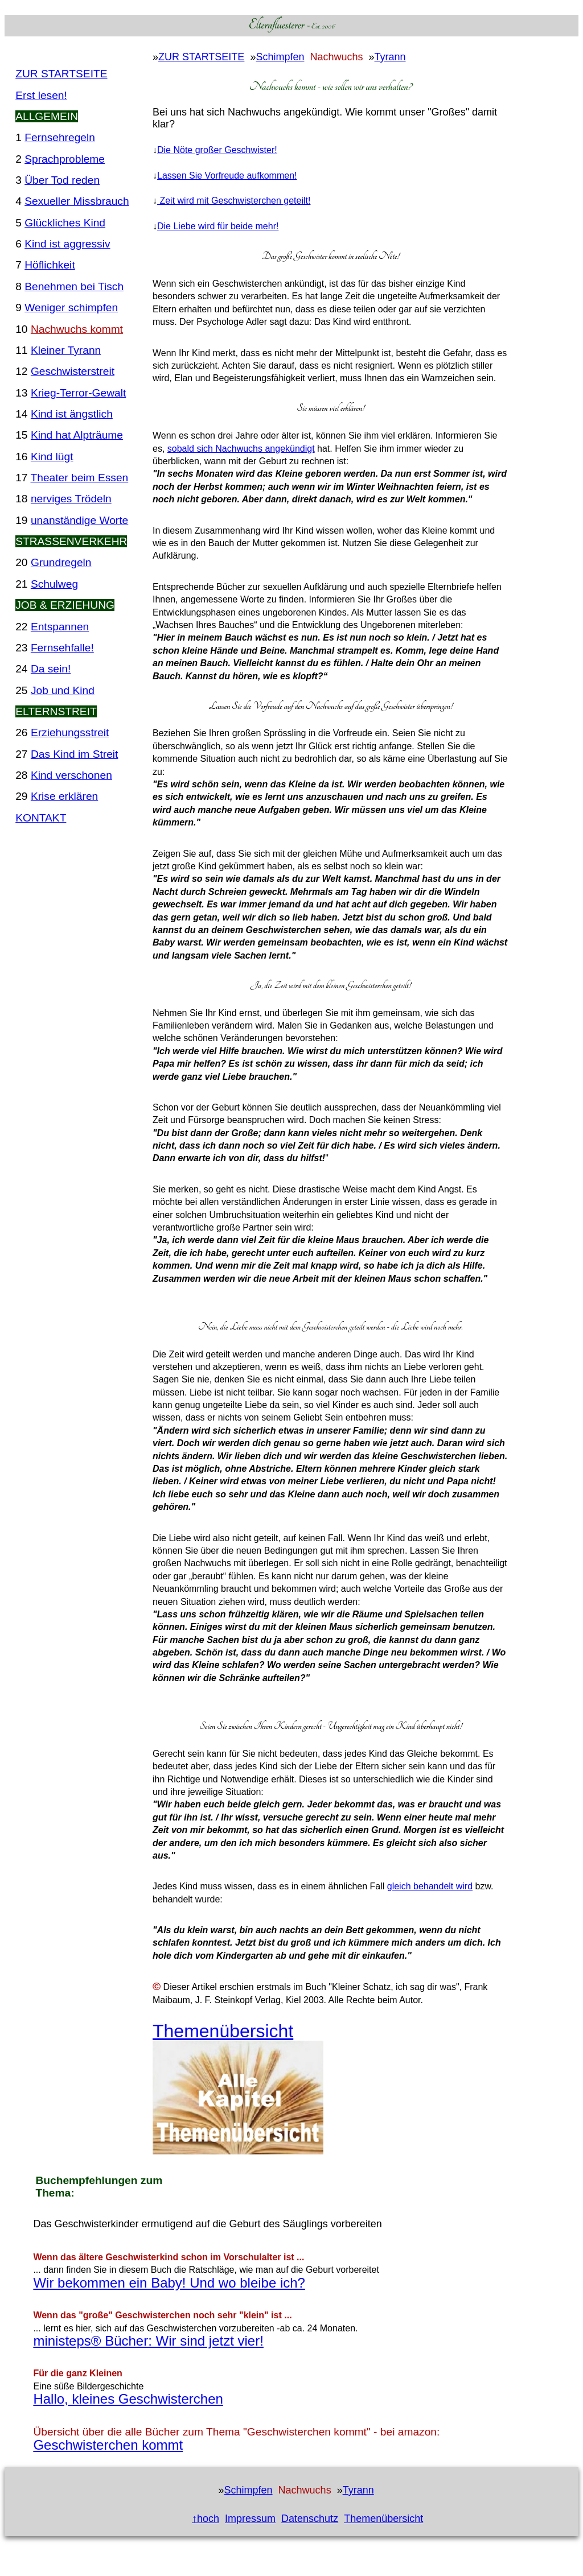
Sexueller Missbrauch (76, 201)
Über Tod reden (62, 180)
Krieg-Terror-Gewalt (78, 393)
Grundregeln (61, 562)
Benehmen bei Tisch (74, 286)
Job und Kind (63, 690)
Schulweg (54, 584)
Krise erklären (64, 796)
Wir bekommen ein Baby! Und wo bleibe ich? (169, 2282)
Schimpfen (280, 57)
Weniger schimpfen (71, 307)
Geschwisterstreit (72, 371)
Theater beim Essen (80, 478)
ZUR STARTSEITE (61, 74)
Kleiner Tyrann (66, 350)
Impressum (250, 2518)
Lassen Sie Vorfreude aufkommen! (227, 175)
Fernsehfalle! (62, 648)
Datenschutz (309, 2518)
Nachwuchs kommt (77, 329)
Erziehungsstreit (70, 732)
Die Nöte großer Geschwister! (217, 150)
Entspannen (60, 627)
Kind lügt (52, 457)
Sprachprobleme (64, 159)
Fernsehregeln (59, 137)
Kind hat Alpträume (77, 435)
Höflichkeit (49, 265)
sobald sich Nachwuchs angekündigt (241, 448)
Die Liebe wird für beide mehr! (217, 226)
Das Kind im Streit (74, 754)
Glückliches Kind (64, 223)
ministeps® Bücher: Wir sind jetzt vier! (148, 2340)
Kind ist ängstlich (72, 414)
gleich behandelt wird (430, 1886)
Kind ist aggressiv (67, 244)
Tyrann (390, 57)
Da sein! (51, 669)
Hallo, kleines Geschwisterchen (128, 2398)
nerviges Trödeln (71, 499)
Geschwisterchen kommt (108, 2445)
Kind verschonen (71, 775)
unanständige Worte (79, 520)
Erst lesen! (41, 95)
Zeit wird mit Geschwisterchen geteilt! (233, 200)
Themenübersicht (223, 2031)
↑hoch (205, 2518)
